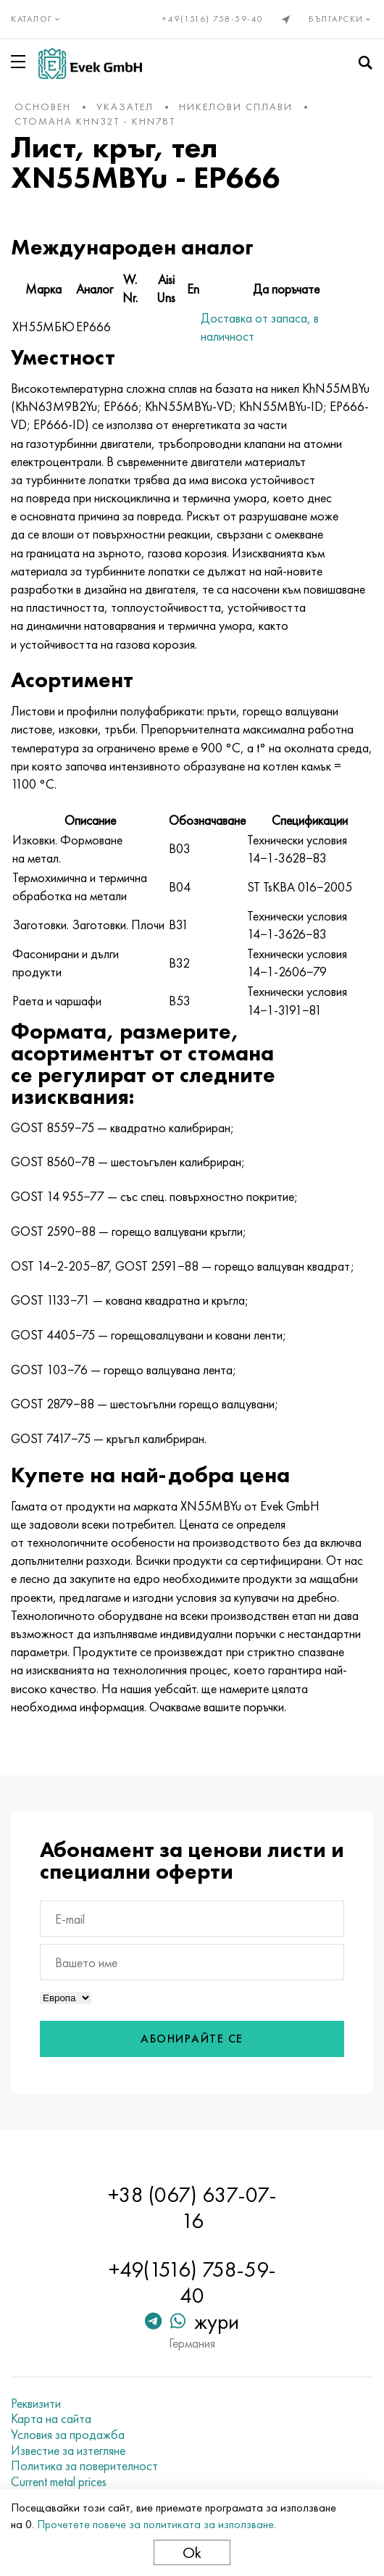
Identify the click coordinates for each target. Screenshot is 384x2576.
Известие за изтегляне (68, 2451)
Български (341, 19)
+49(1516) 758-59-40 (213, 19)
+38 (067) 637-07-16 (192, 2208)
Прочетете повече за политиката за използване (155, 2524)
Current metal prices (59, 2482)
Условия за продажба (68, 2435)
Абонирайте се (192, 2038)
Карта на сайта (51, 2419)
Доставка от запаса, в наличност (260, 326)
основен (42, 106)
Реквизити (36, 2403)
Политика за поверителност (84, 2466)
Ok (192, 2552)
